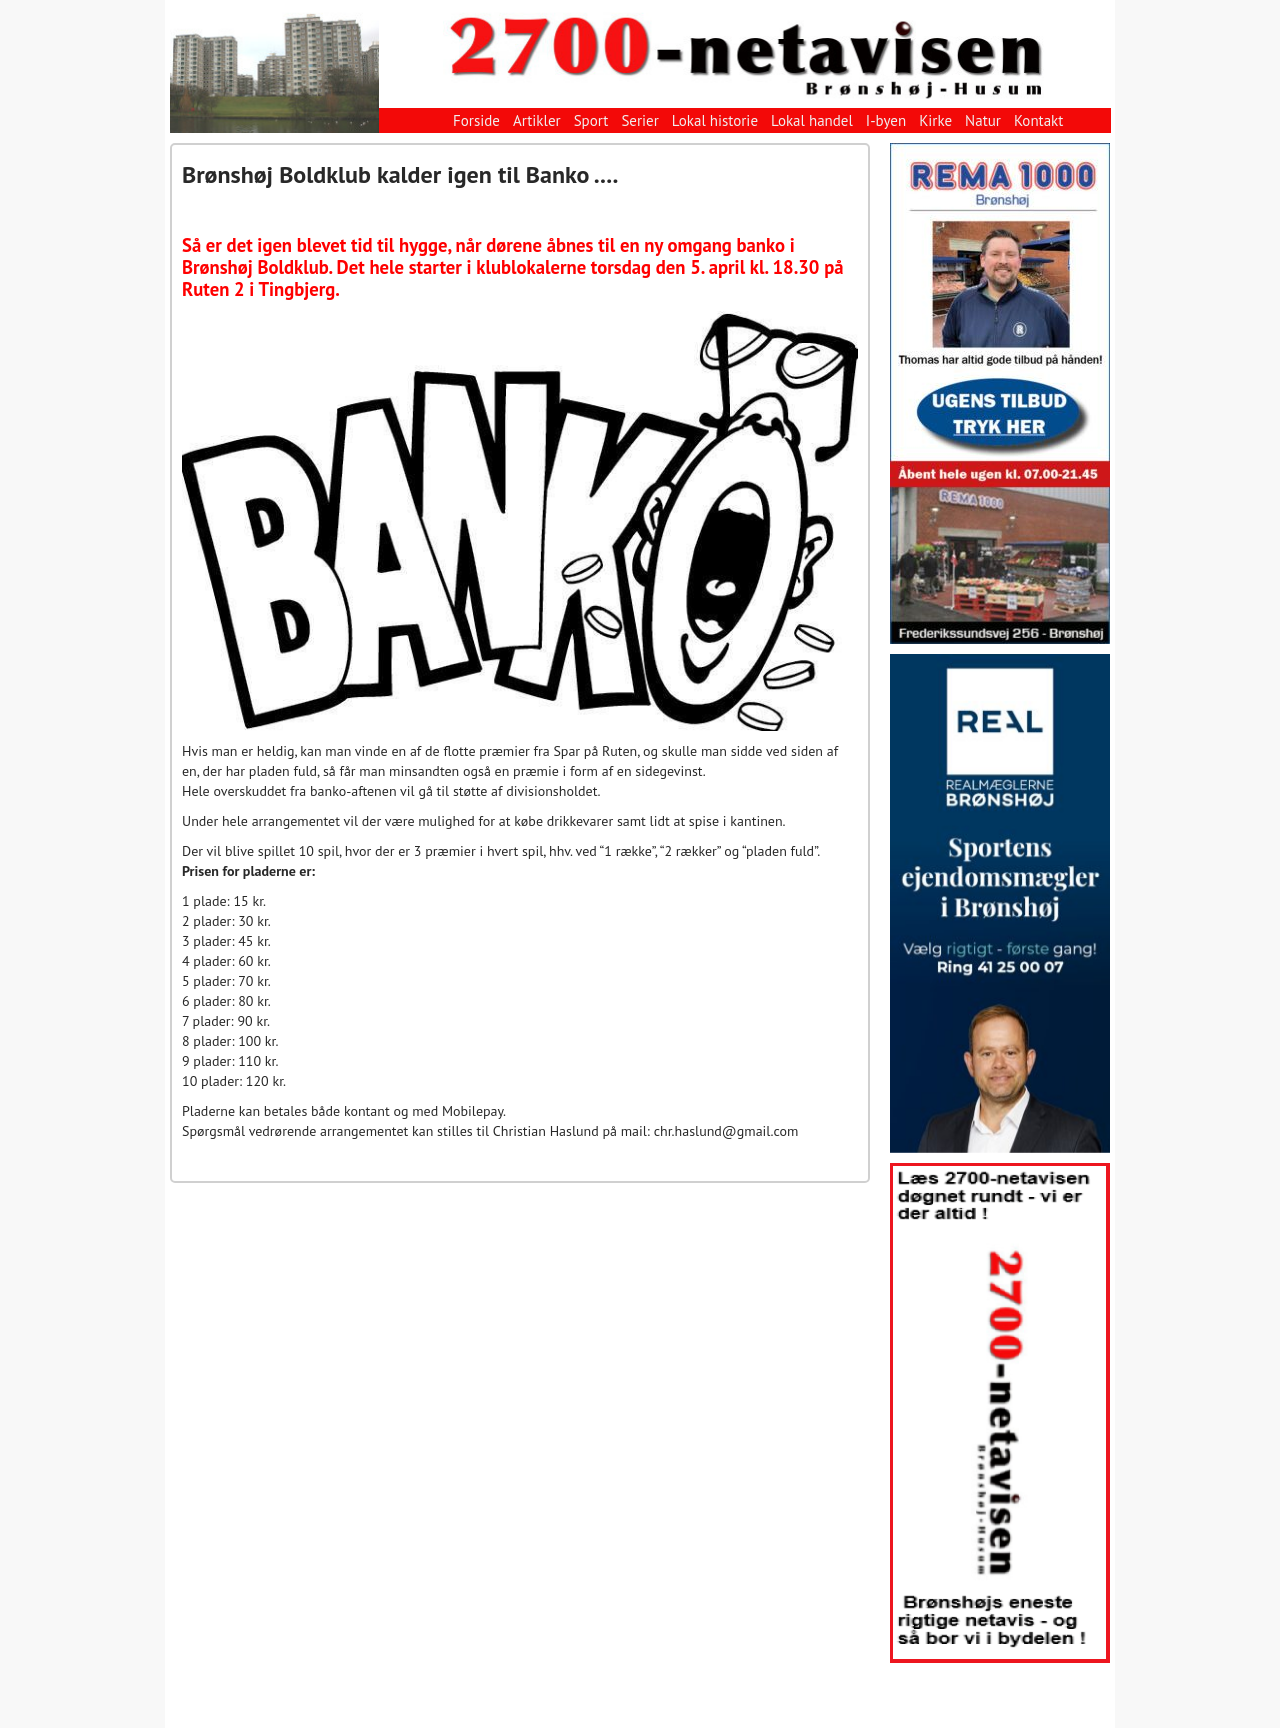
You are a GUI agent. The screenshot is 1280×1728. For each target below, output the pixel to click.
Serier (639, 120)
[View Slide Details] (1000, 393)
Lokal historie (715, 120)
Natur (983, 120)
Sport (591, 120)
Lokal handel (812, 120)
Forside (476, 120)
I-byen (886, 120)
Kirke (935, 120)
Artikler (537, 120)
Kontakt (1038, 120)
